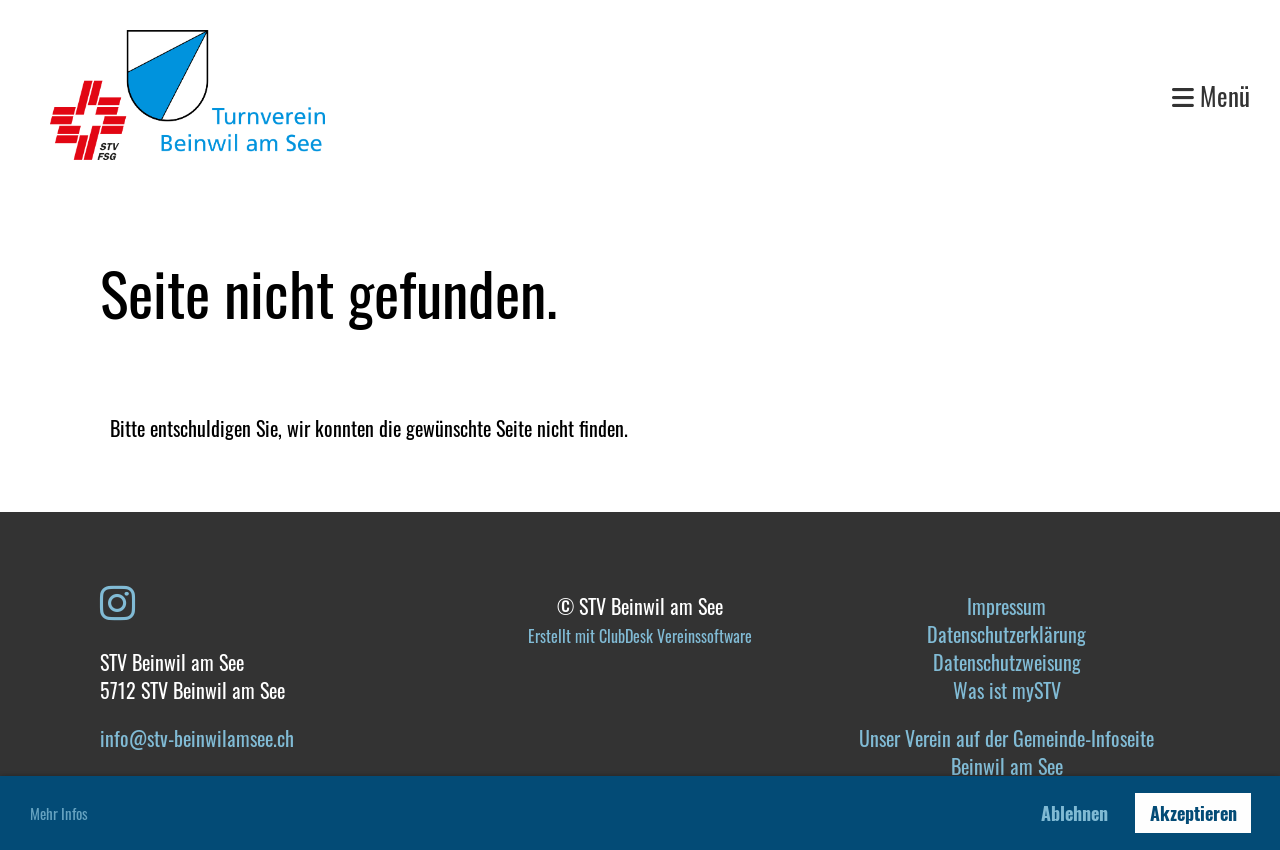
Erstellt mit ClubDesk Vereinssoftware (640, 636)
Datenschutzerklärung (1006, 634)
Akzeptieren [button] (1193, 813)
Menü (1211, 95)
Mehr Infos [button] (59, 813)
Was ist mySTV (1007, 690)
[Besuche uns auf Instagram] (117, 600)
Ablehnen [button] (1074, 813)
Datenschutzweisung (1007, 662)
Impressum (1006, 606)
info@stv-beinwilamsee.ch (197, 738)
